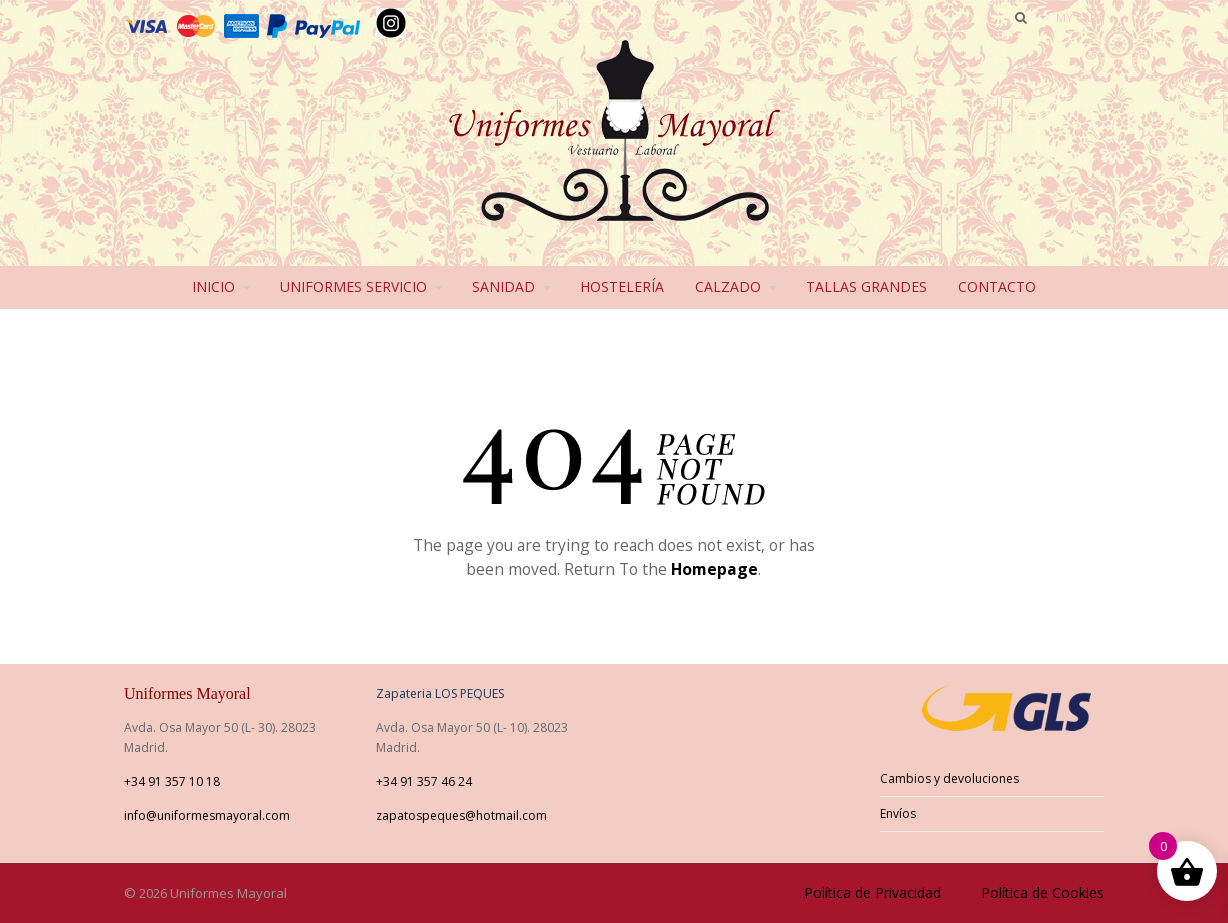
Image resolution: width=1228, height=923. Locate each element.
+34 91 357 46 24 (424, 781)
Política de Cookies (1042, 892)
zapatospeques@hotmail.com (461, 815)
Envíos (898, 813)
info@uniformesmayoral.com (207, 815)
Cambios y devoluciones (949, 778)
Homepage (714, 569)
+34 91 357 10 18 (172, 781)
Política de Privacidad (872, 892)
